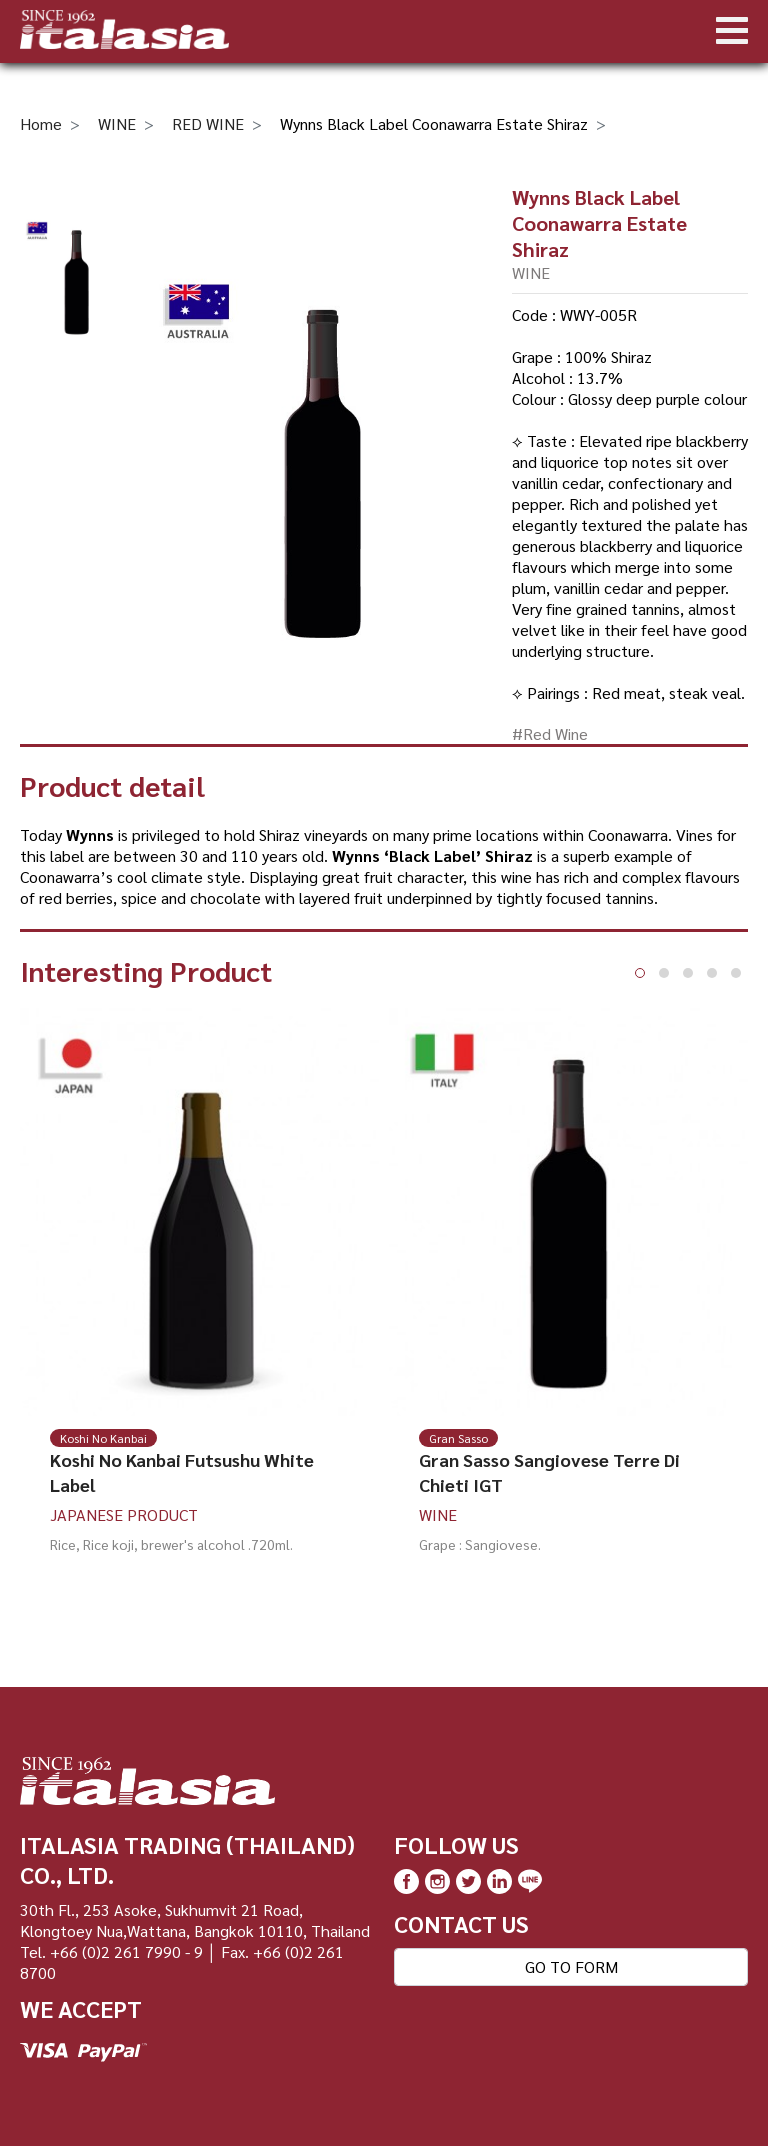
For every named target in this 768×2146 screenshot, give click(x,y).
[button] (640, 973)
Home (41, 123)
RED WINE (208, 123)
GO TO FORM (571, 1966)
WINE (117, 123)
